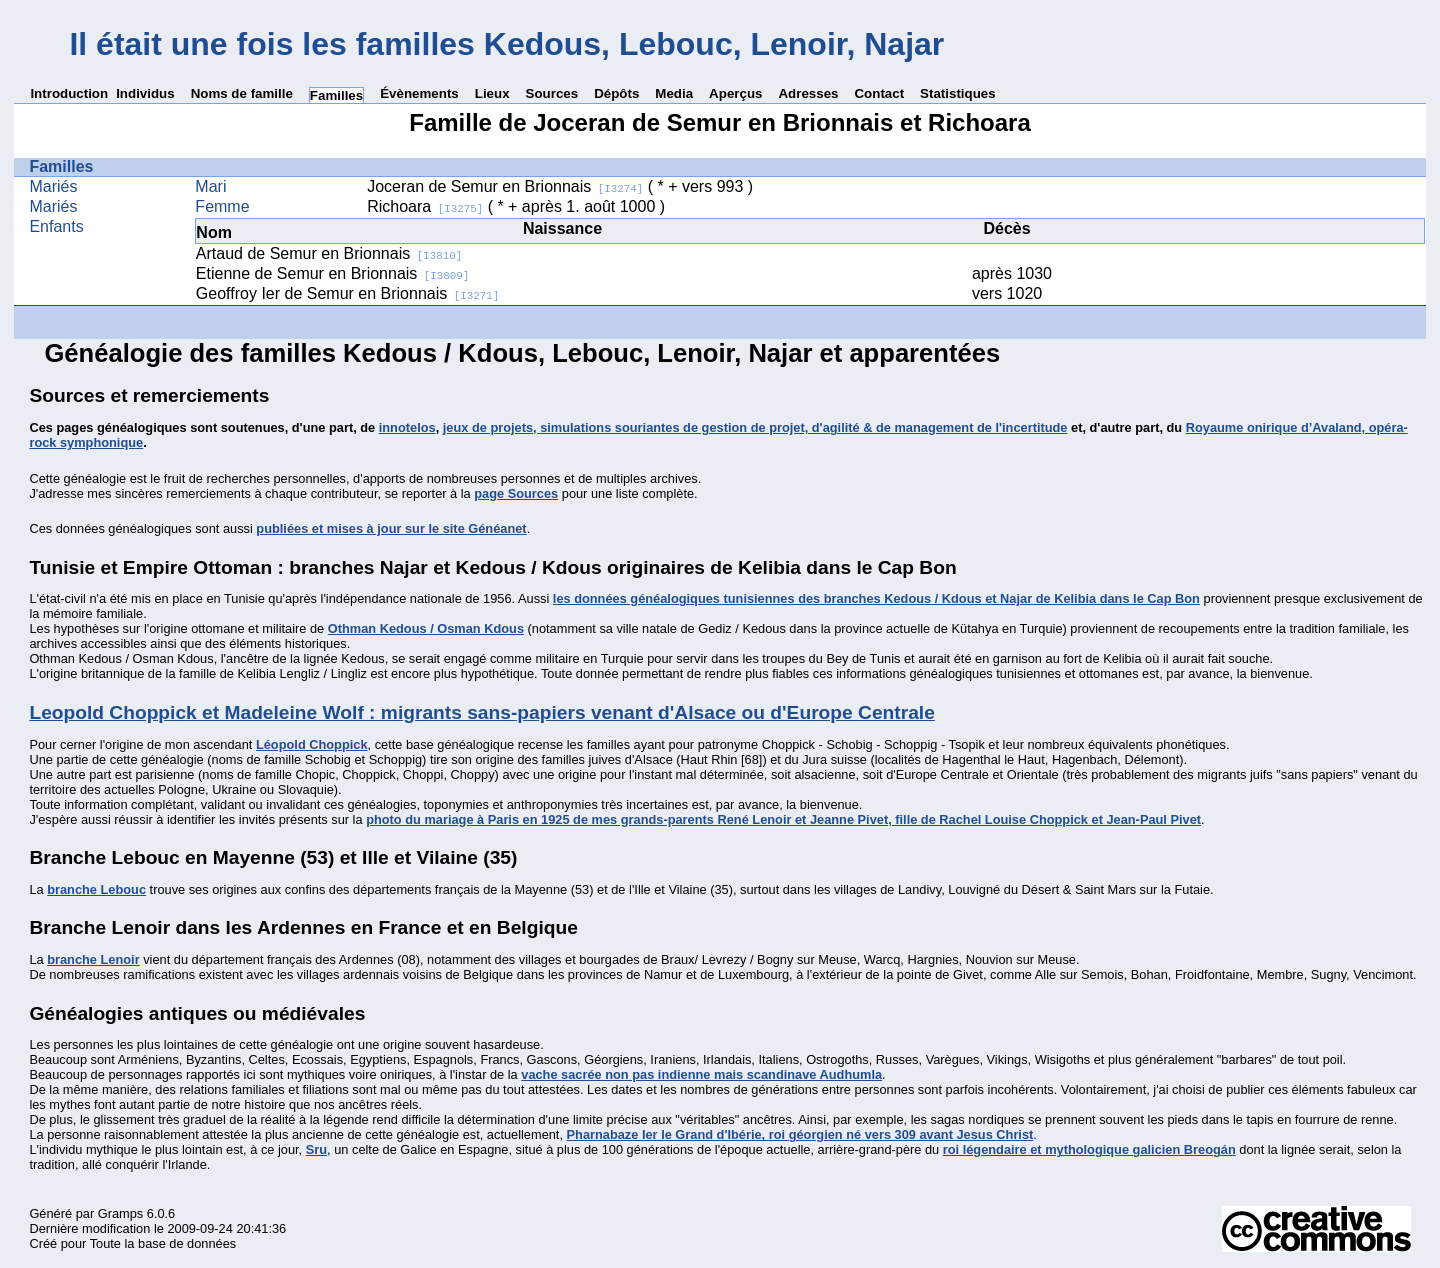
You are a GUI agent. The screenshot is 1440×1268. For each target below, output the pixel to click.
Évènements (419, 93)
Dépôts (616, 93)
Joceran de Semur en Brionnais (505, 186)
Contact (879, 93)
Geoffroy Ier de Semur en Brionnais (347, 293)
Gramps (121, 1213)
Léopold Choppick (312, 744)
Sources (552, 93)
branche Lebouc (96, 889)
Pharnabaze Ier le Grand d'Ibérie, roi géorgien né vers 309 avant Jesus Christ (800, 1134)
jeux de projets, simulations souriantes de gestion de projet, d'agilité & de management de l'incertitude (755, 427)
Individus (145, 93)
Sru (316, 1149)
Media (674, 93)
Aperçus (735, 93)
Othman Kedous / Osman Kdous (426, 628)
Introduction (69, 93)
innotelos (407, 427)
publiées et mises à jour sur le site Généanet (391, 528)
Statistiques (958, 93)
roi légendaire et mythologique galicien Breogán (1089, 1149)
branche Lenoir (93, 959)
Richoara (425, 206)
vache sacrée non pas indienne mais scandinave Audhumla (701, 1074)
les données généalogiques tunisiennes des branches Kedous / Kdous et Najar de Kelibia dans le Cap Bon (876, 598)
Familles (336, 95)
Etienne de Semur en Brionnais (332, 273)
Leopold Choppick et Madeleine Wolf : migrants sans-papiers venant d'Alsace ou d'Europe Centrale (481, 712)
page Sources (516, 493)
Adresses (808, 93)
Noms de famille (242, 93)
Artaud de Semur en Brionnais (329, 253)
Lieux (492, 93)
